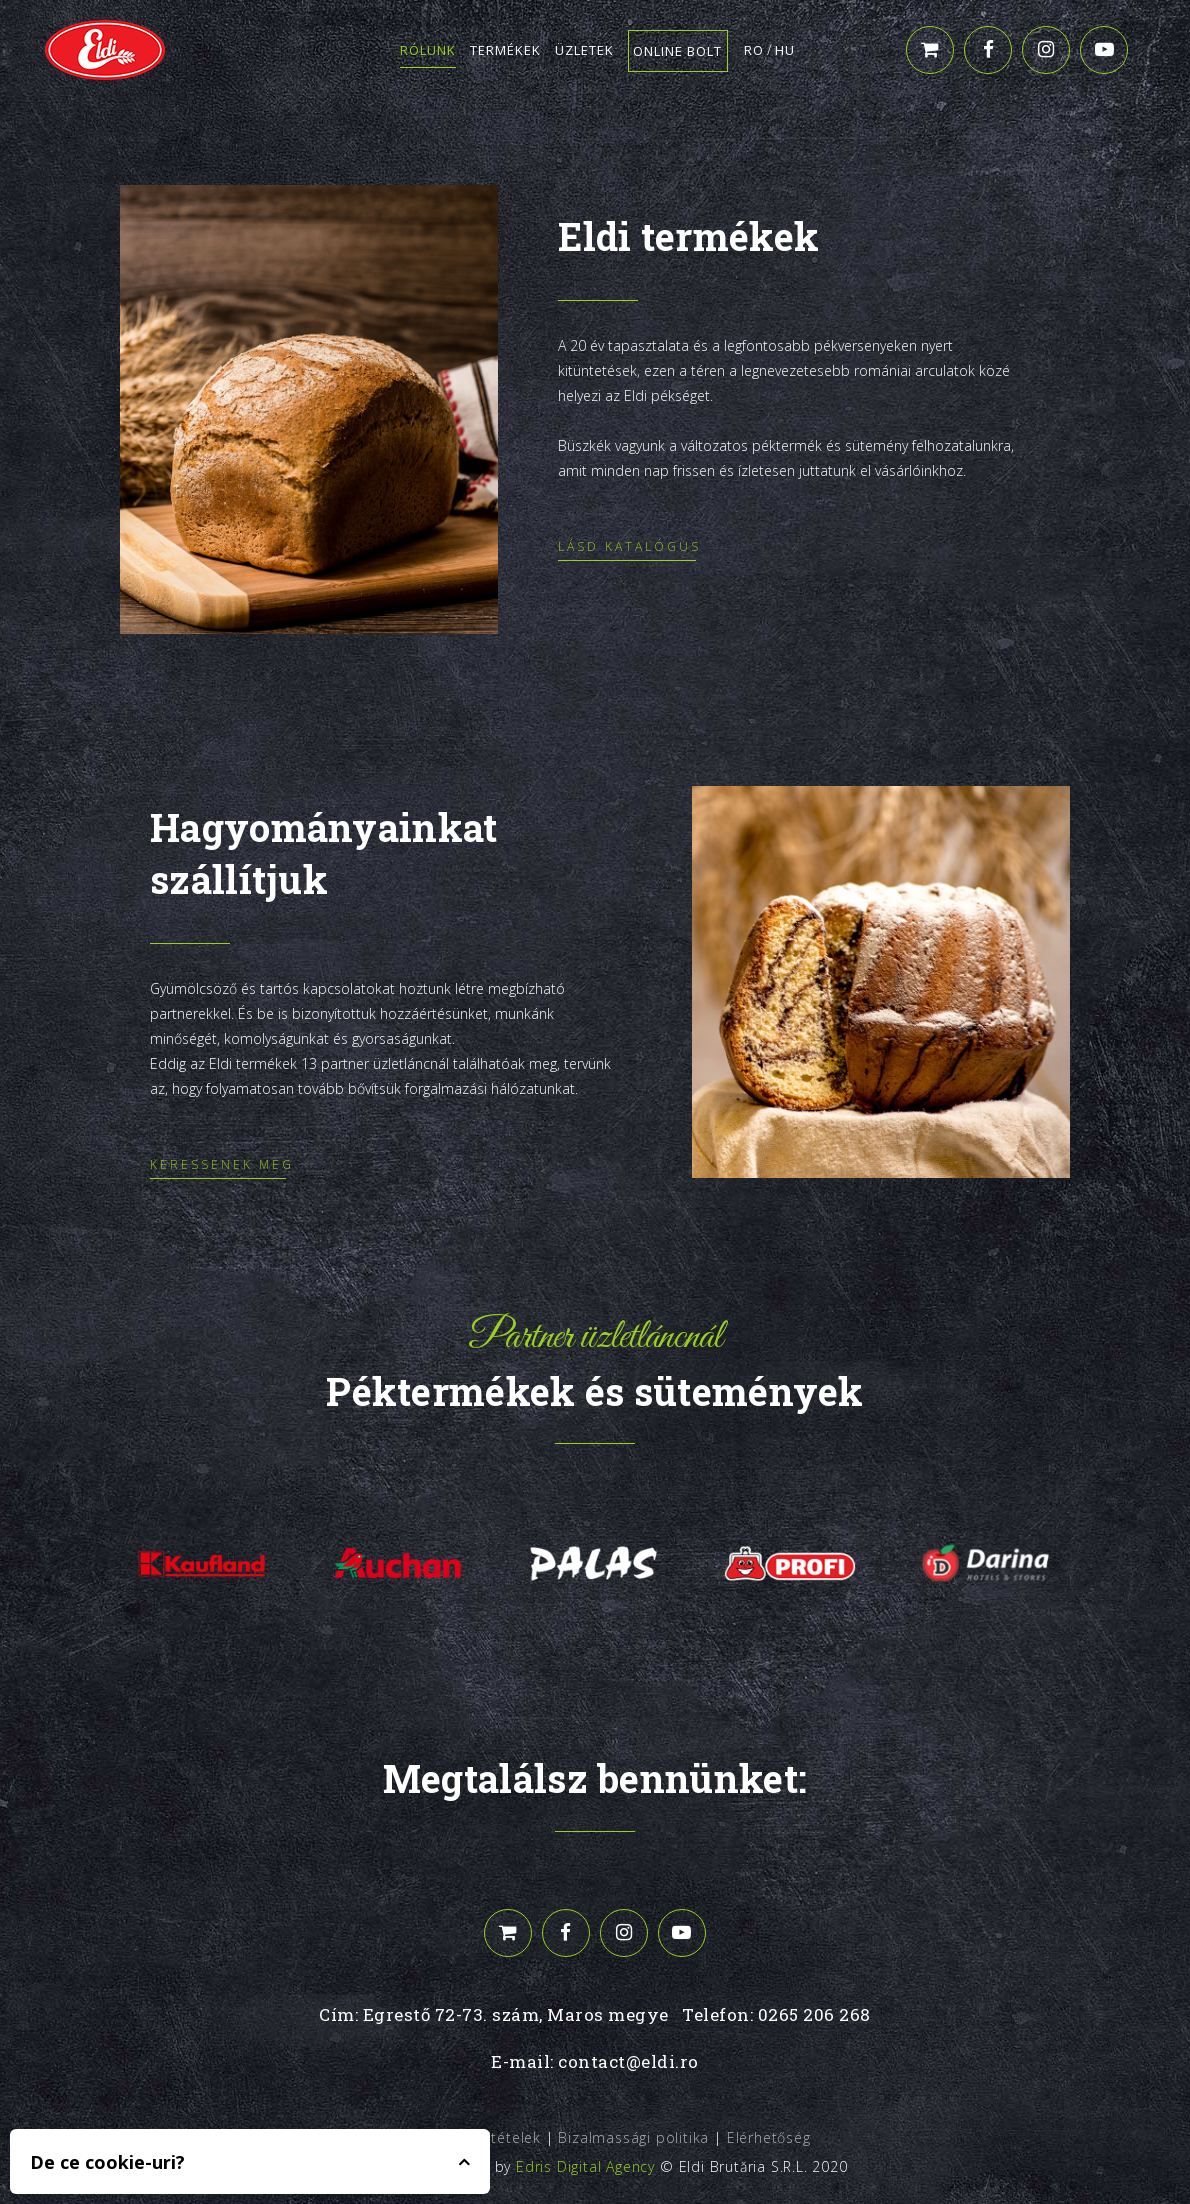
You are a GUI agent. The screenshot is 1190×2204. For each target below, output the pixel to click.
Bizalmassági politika (633, 2137)
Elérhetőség (769, 2137)
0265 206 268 (814, 2014)
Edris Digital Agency (585, 2166)
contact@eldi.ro (628, 2061)
